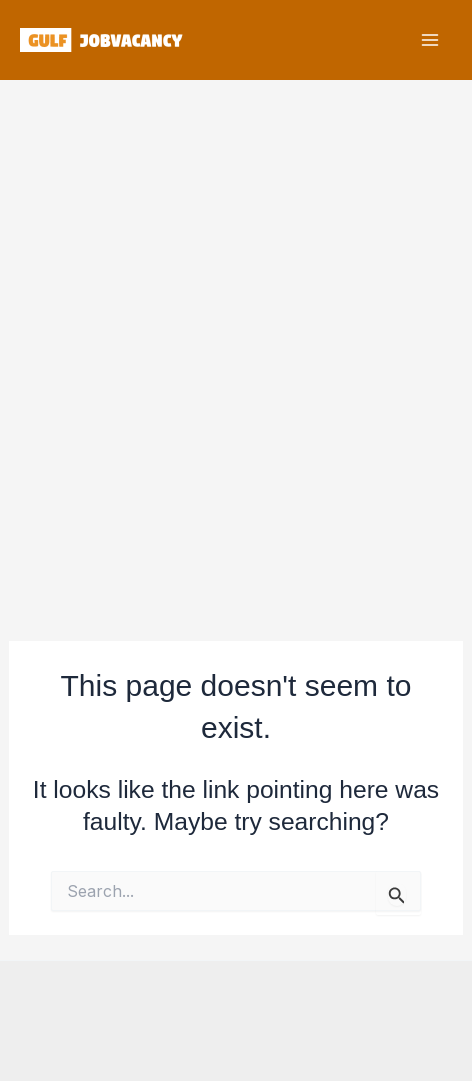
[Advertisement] (236, 348)
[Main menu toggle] (429, 40)
